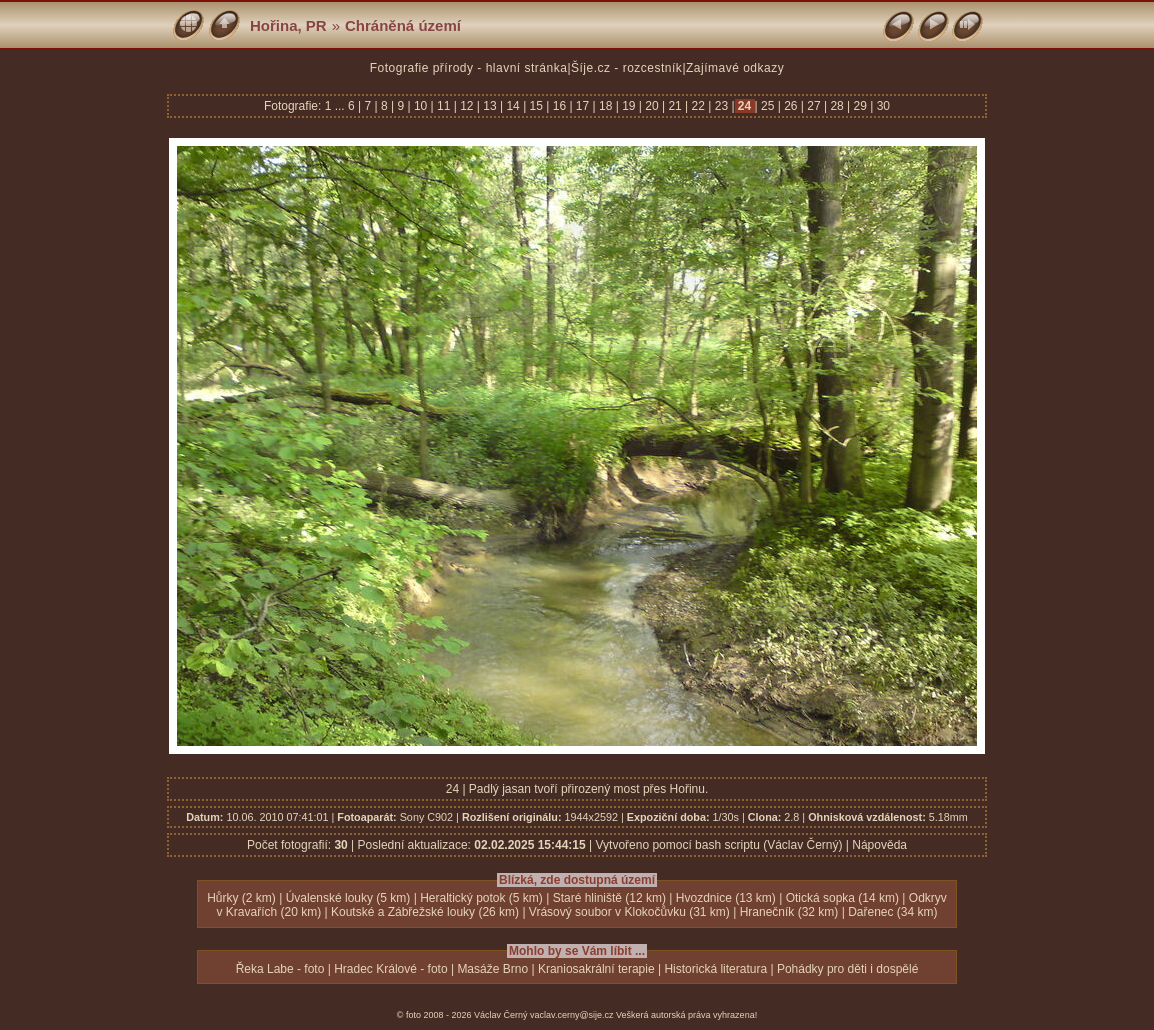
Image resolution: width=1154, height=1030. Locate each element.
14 (513, 106)
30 (881, 106)
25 (768, 106)
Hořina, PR (288, 25)
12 (467, 106)
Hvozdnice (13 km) (726, 898)
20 (652, 106)
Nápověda (879, 845)
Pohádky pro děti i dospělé (847, 969)
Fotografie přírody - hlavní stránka (469, 68)
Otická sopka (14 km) (842, 898)
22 (698, 106)
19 (629, 106)
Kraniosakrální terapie (596, 969)
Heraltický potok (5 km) (481, 898)
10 (421, 106)
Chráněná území (403, 25)
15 (536, 106)
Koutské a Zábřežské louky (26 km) (425, 912)
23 (721, 106)
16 (559, 106)
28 (837, 106)
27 (814, 106)
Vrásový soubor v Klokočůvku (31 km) (629, 912)
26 (791, 106)
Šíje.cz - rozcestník (626, 68)
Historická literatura (715, 969)
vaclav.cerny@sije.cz (572, 1015)
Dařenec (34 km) (892, 912)
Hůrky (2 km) (241, 898)
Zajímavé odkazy (735, 68)
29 (860, 106)
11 (444, 106)
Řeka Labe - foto (280, 969)
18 (606, 106)
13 (490, 106)
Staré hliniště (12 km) (609, 898)
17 (583, 106)
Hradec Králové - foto (390, 969)
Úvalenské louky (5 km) (348, 898)
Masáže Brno (492, 969)
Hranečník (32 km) (789, 912)
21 (675, 106)
